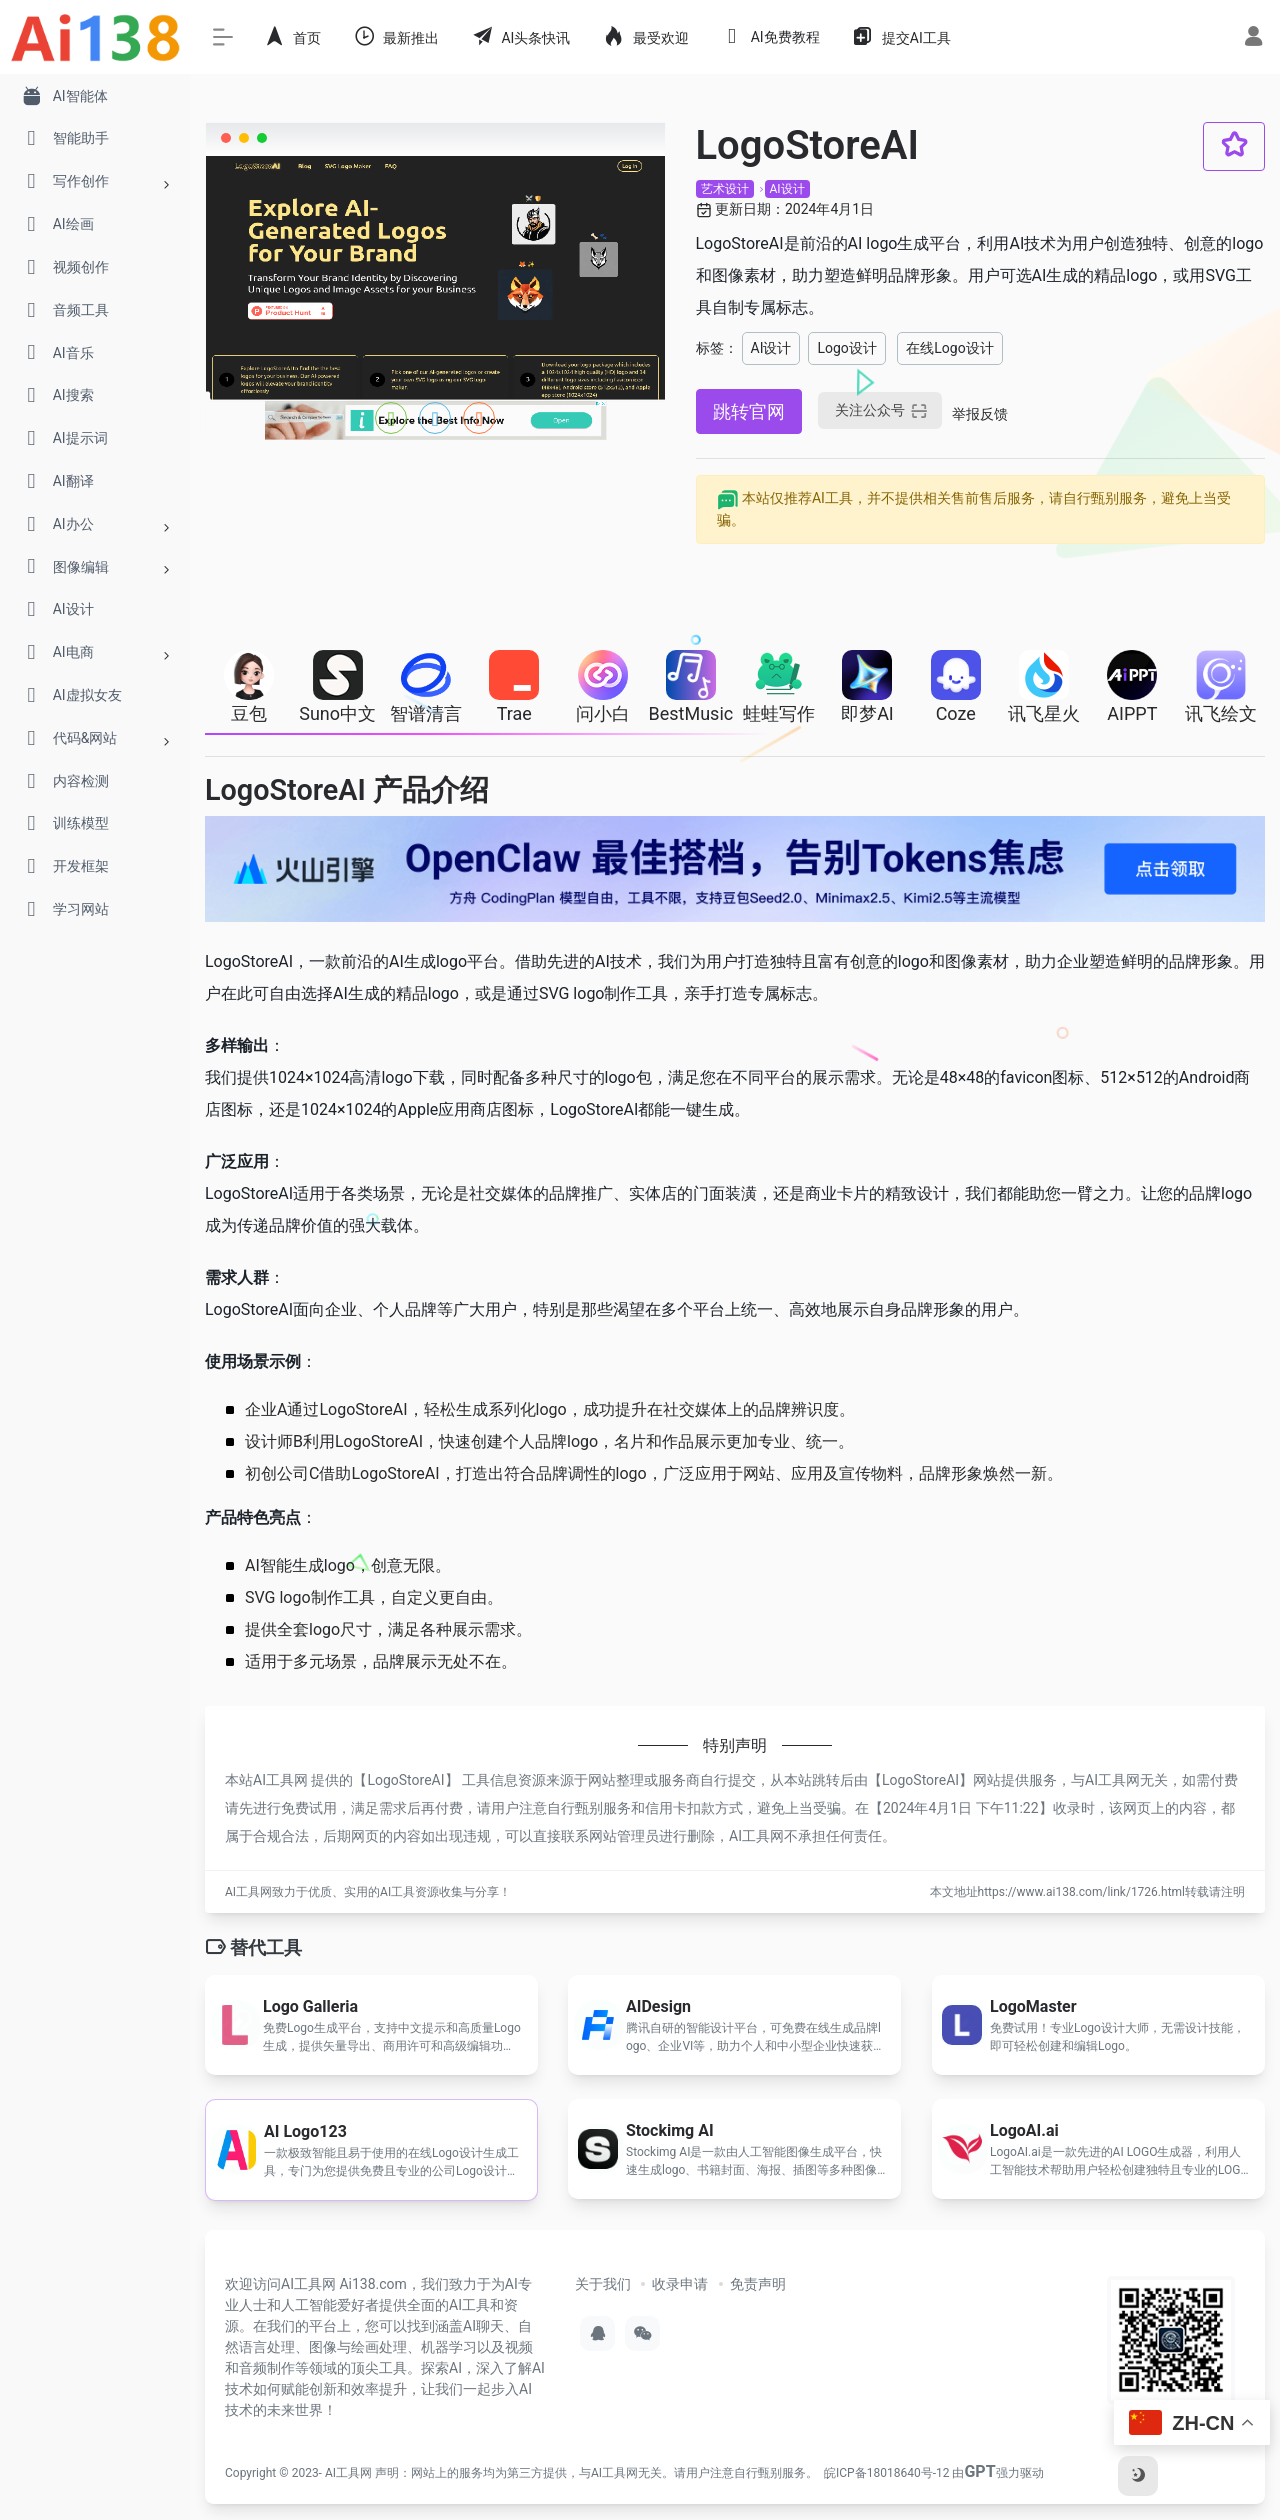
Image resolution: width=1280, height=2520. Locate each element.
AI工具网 (348, 2473)
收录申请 (680, 2284)
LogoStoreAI (405, 1780)
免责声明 (758, 2284)
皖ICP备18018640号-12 (886, 2473)
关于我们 (603, 2284)
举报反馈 (980, 414)
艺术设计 (725, 189)
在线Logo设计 (949, 348)
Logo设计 (846, 348)
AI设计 (787, 189)
